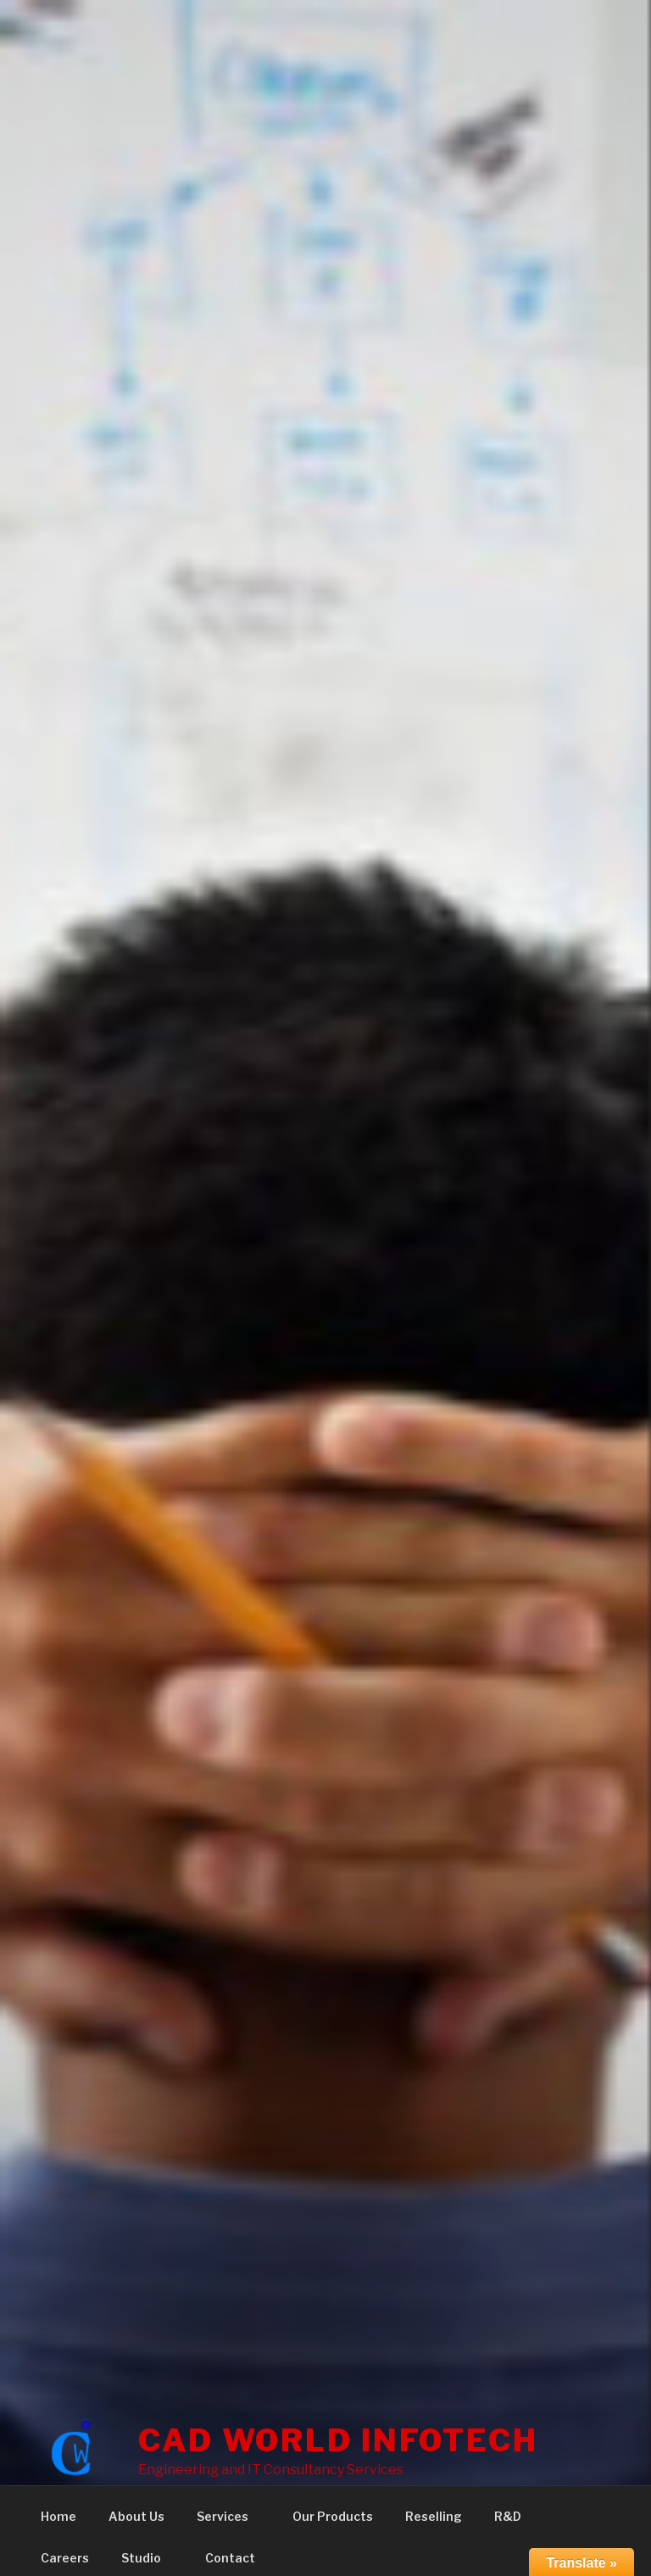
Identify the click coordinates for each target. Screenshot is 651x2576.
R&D (515, 2516)
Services (230, 2516)
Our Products (332, 2516)
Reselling (433, 2516)
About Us (136, 2516)
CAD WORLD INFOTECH (338, 2440)
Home (58, 2516)
